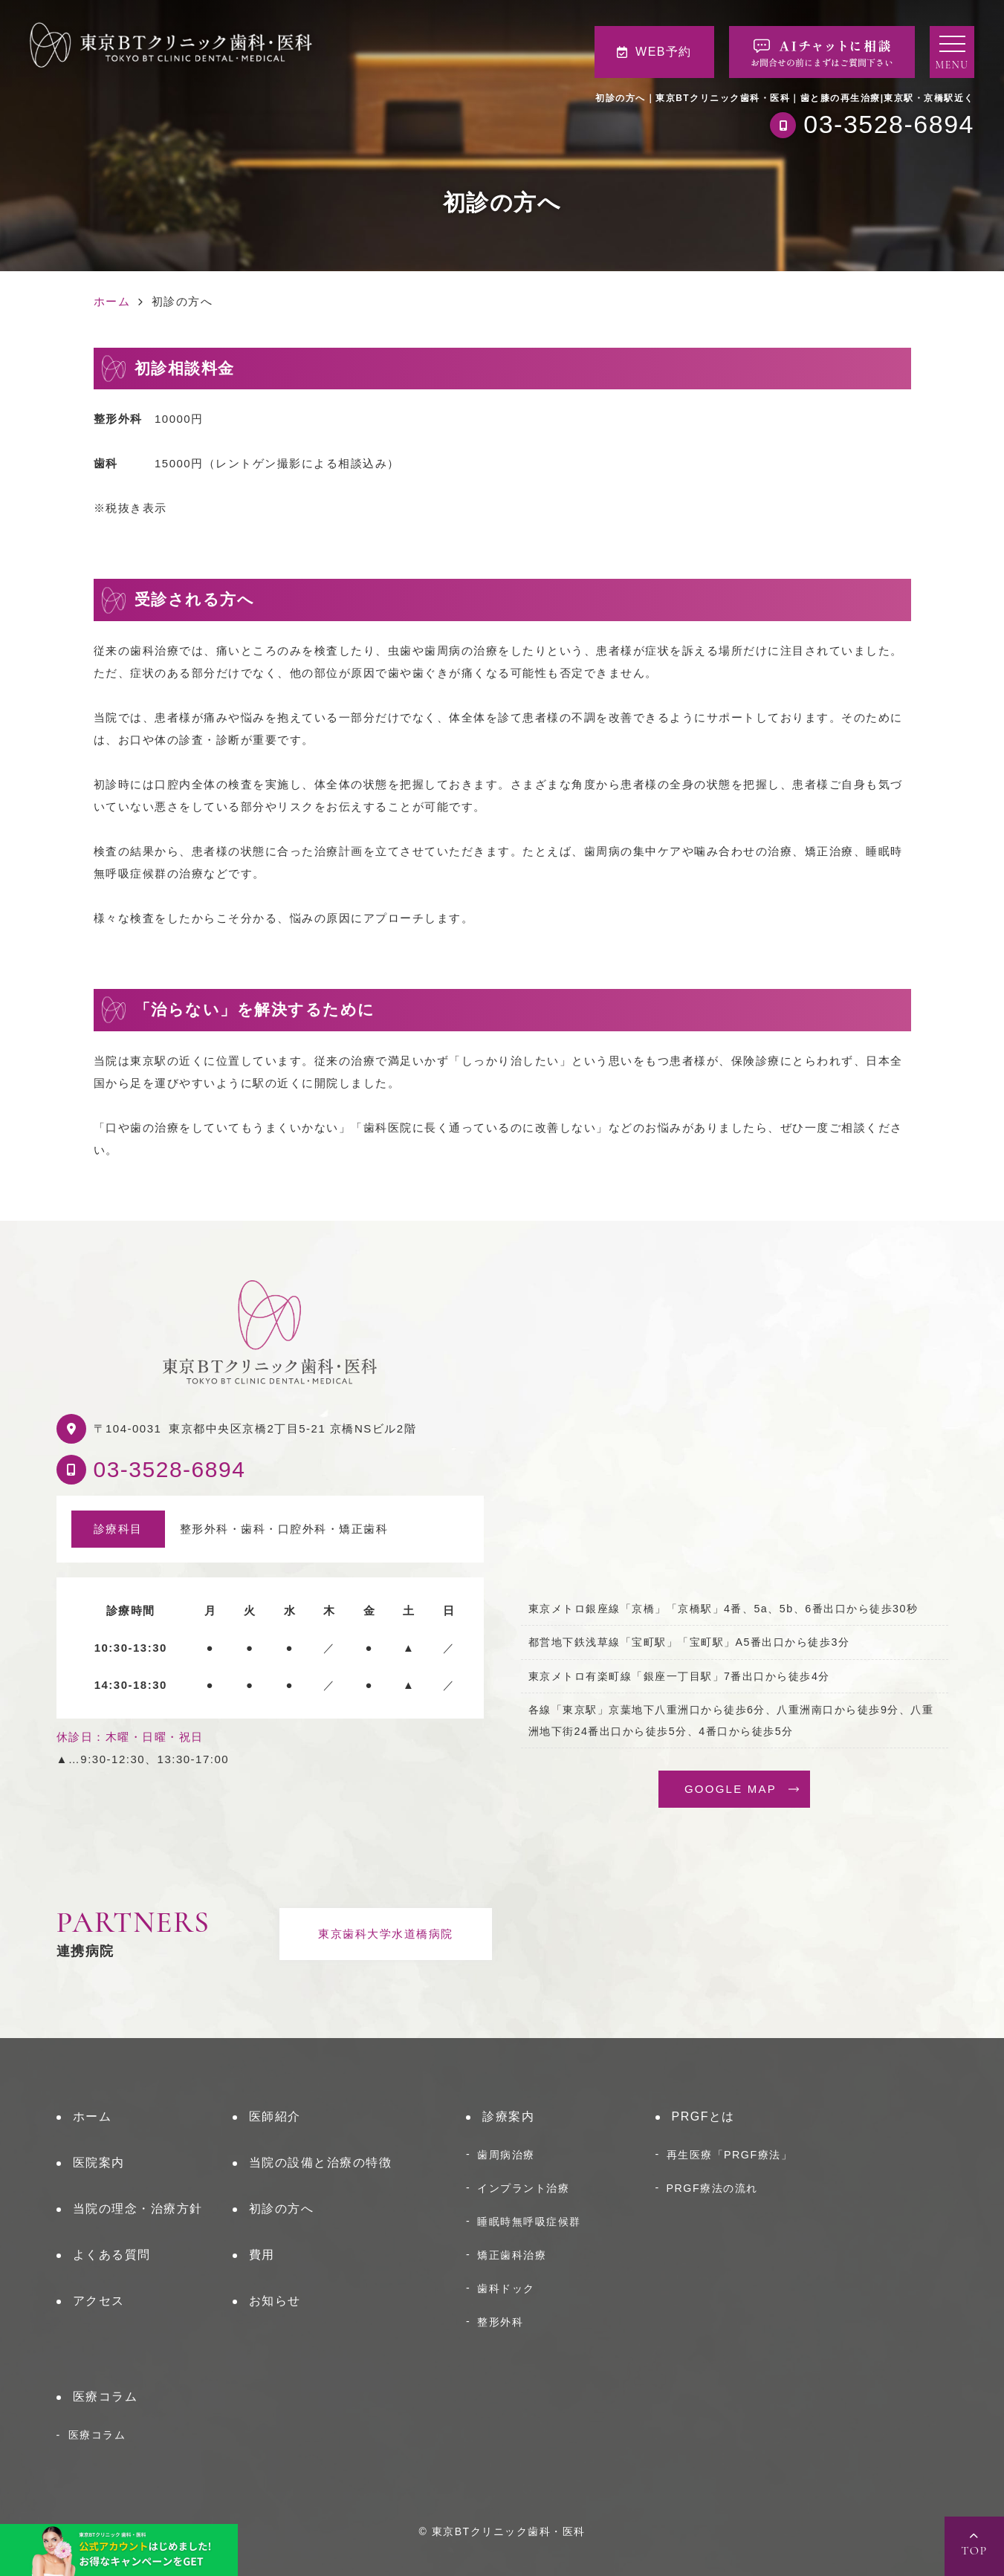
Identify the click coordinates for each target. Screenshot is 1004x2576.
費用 (262, 2254)
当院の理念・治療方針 (138, 2208)
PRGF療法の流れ (712, 2188)
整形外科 (500, 2322)
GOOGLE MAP (730, 1788)
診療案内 (508, 2116)
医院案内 (99, 2162)
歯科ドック (506, 2288)
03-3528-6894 (170, 1469)
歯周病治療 (506, 2155)
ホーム (92, 2116)
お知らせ (275, 2300)
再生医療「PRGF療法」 (730, 2155)
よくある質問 (112, 2254)
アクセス (99, 2300)
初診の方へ (281, 2208)
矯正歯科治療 (511, 2255)
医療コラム (105, 2396)
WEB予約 (654, 51)
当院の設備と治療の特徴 (320, 2162)
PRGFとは (703, 2116)
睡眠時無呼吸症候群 (529, 2222)
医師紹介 (275, 2116)
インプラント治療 (523, 2188)
